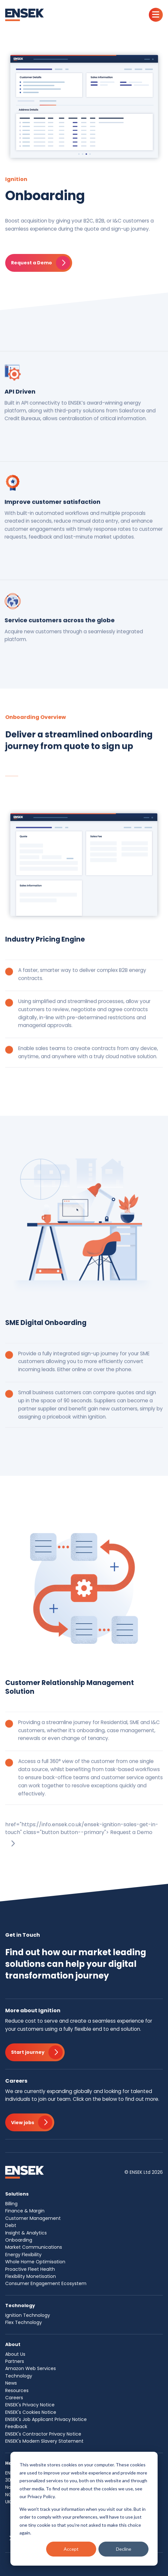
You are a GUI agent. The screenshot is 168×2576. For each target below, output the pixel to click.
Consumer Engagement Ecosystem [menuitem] (45, 2283)
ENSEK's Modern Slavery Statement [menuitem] (44, 2441)
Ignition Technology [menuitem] (27, 2315)
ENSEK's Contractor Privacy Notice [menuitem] (43, 2434)
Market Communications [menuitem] (33, 2247)
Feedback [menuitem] (16, 2426)
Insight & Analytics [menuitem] (26, 2233)
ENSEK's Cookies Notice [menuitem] (30, 2412)
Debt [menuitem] (10, 2225)
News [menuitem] (11, 2383)
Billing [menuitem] (11, 2203)
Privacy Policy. (41, 2496)
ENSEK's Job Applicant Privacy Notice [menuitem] (46, 2419)
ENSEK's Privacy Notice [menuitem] (30, 2404)
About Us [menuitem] (15, 2354)
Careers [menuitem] (14, 2397)
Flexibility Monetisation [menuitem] (30, 2276)
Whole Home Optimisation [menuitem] (35, 2261)
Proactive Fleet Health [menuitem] (30, 2269)
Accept (71, 2549)
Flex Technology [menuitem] (23, 2322)
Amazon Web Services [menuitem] (30, 2368)
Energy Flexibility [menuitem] (23, 2254)
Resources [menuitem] (17, 2390)
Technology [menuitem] (18, 2376)
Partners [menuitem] (14, 2361)
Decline (123, 2549)
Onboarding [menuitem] (18, 2240)
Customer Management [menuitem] (33, 2218)
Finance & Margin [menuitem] (25, 2211)
